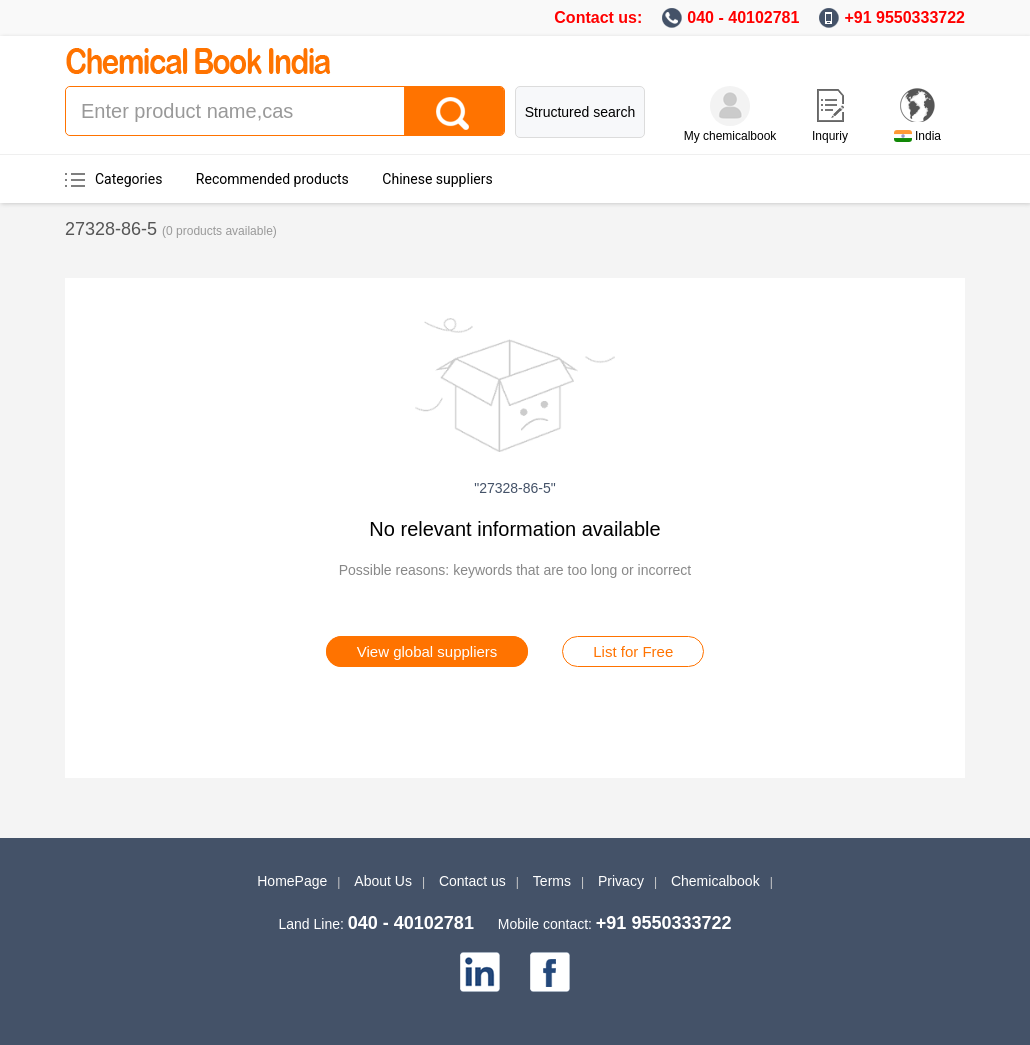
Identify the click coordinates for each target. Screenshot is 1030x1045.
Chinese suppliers (437, 179)
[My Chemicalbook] (730, 106)
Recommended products (272, 179)
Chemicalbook (715, 881)
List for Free (633, 651)
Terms (552, 881)
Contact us (472, 881)
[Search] (454, 111)
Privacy (621, 881)
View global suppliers (427, 651)
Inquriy (830, 136)
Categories (128, 179)
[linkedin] (480, 972)
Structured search (580, 112)
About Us (383, 881)
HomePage (292, 881)
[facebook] (550, 972)
